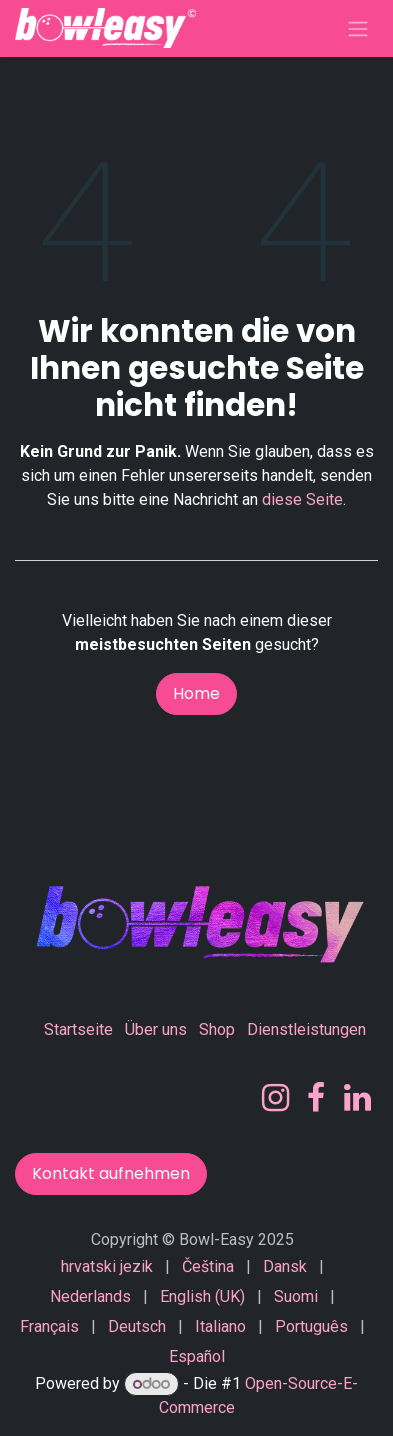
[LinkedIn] (357, 1098)
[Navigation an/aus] (358, 28)
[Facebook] (316, 1098)
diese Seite (302, 499)
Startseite (78, 1029)
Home (196, 693)
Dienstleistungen (306, 1029)
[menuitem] (107, 1267)
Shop (217, 1029)
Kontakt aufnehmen (111, 1173)
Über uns (156, 1029)
